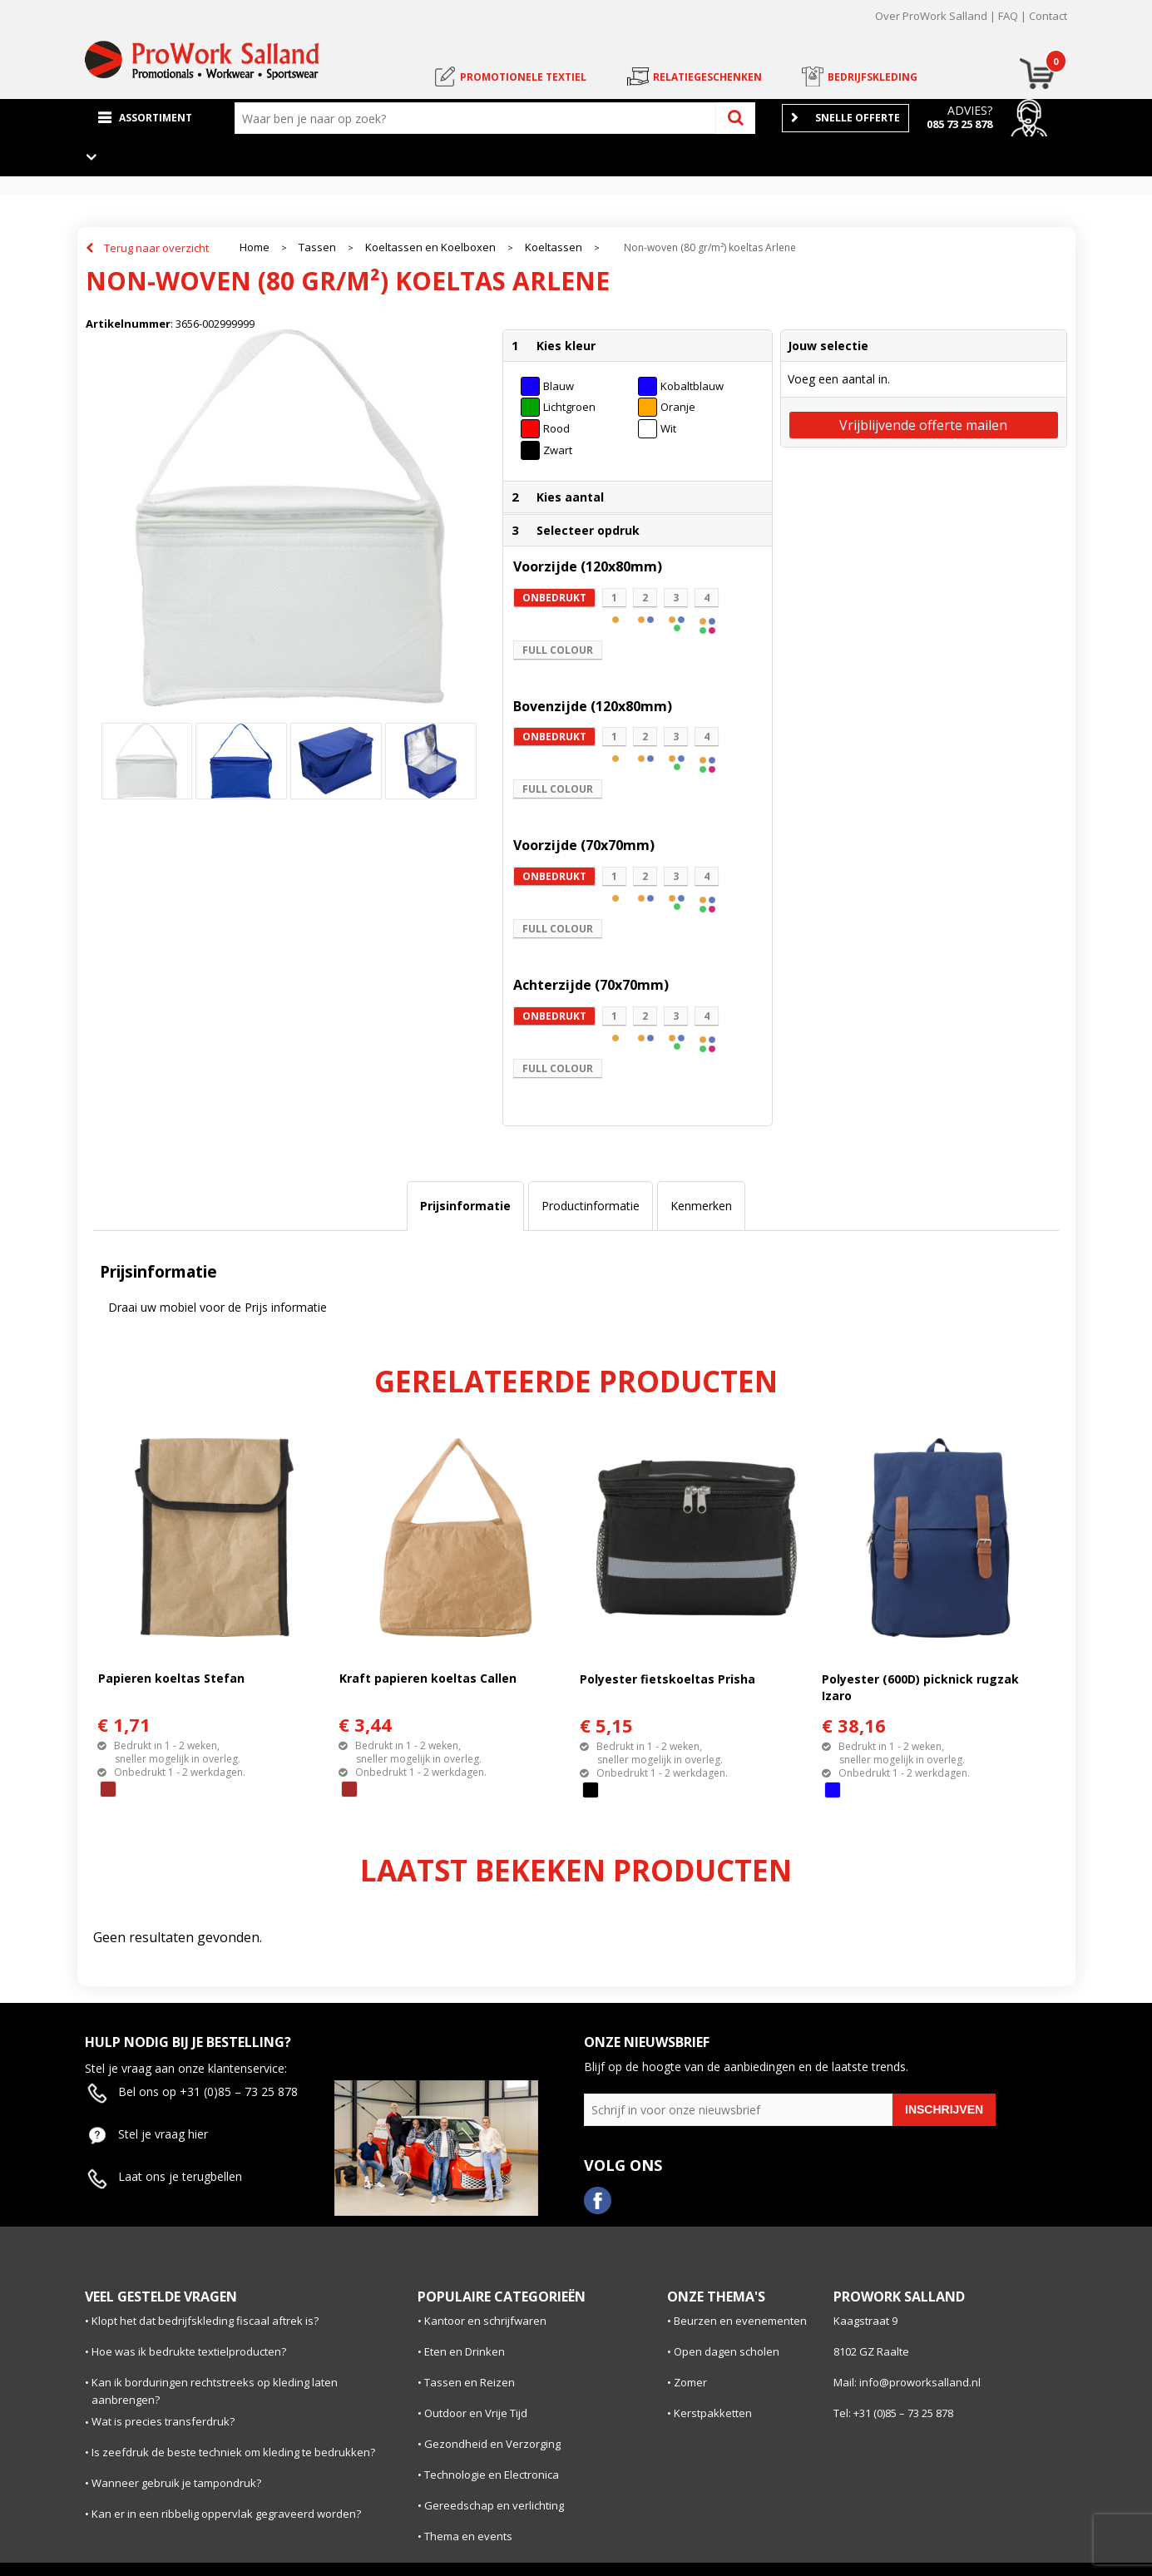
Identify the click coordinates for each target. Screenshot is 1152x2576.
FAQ (1008, 15)
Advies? (969, 110)
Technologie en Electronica (491, 2474)
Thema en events (468, 2536)
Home (254, 247)
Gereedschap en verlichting (494, 2505)
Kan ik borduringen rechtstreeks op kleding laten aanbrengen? (214, 2391)
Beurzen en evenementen (740, 2320)
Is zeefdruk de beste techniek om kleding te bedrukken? (233, 2452)
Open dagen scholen (726, 2351)
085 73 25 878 (959, 123)
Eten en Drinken (464, 2351)
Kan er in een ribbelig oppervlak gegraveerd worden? (226, 2513)
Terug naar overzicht (156, 247)
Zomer (690, 2382)
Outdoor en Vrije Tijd (475, 2412)
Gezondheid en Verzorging (492, 2443)
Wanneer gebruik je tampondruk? (176, 2482)
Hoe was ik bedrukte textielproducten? (188, 2351)
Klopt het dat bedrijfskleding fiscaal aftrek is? (205, 2320)
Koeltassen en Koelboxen (430, 247)
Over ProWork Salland (931, 15)
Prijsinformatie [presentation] (465, 1206)
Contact (1048, 15)
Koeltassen (553, 247)
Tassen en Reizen (469, 2382)
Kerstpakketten (713, 2412)
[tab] (465, 1206)
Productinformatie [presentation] (590, 1206)
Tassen (317, 247)
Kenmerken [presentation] (701, 1206)
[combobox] (479, 118)
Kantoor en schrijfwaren (485, 2320)
